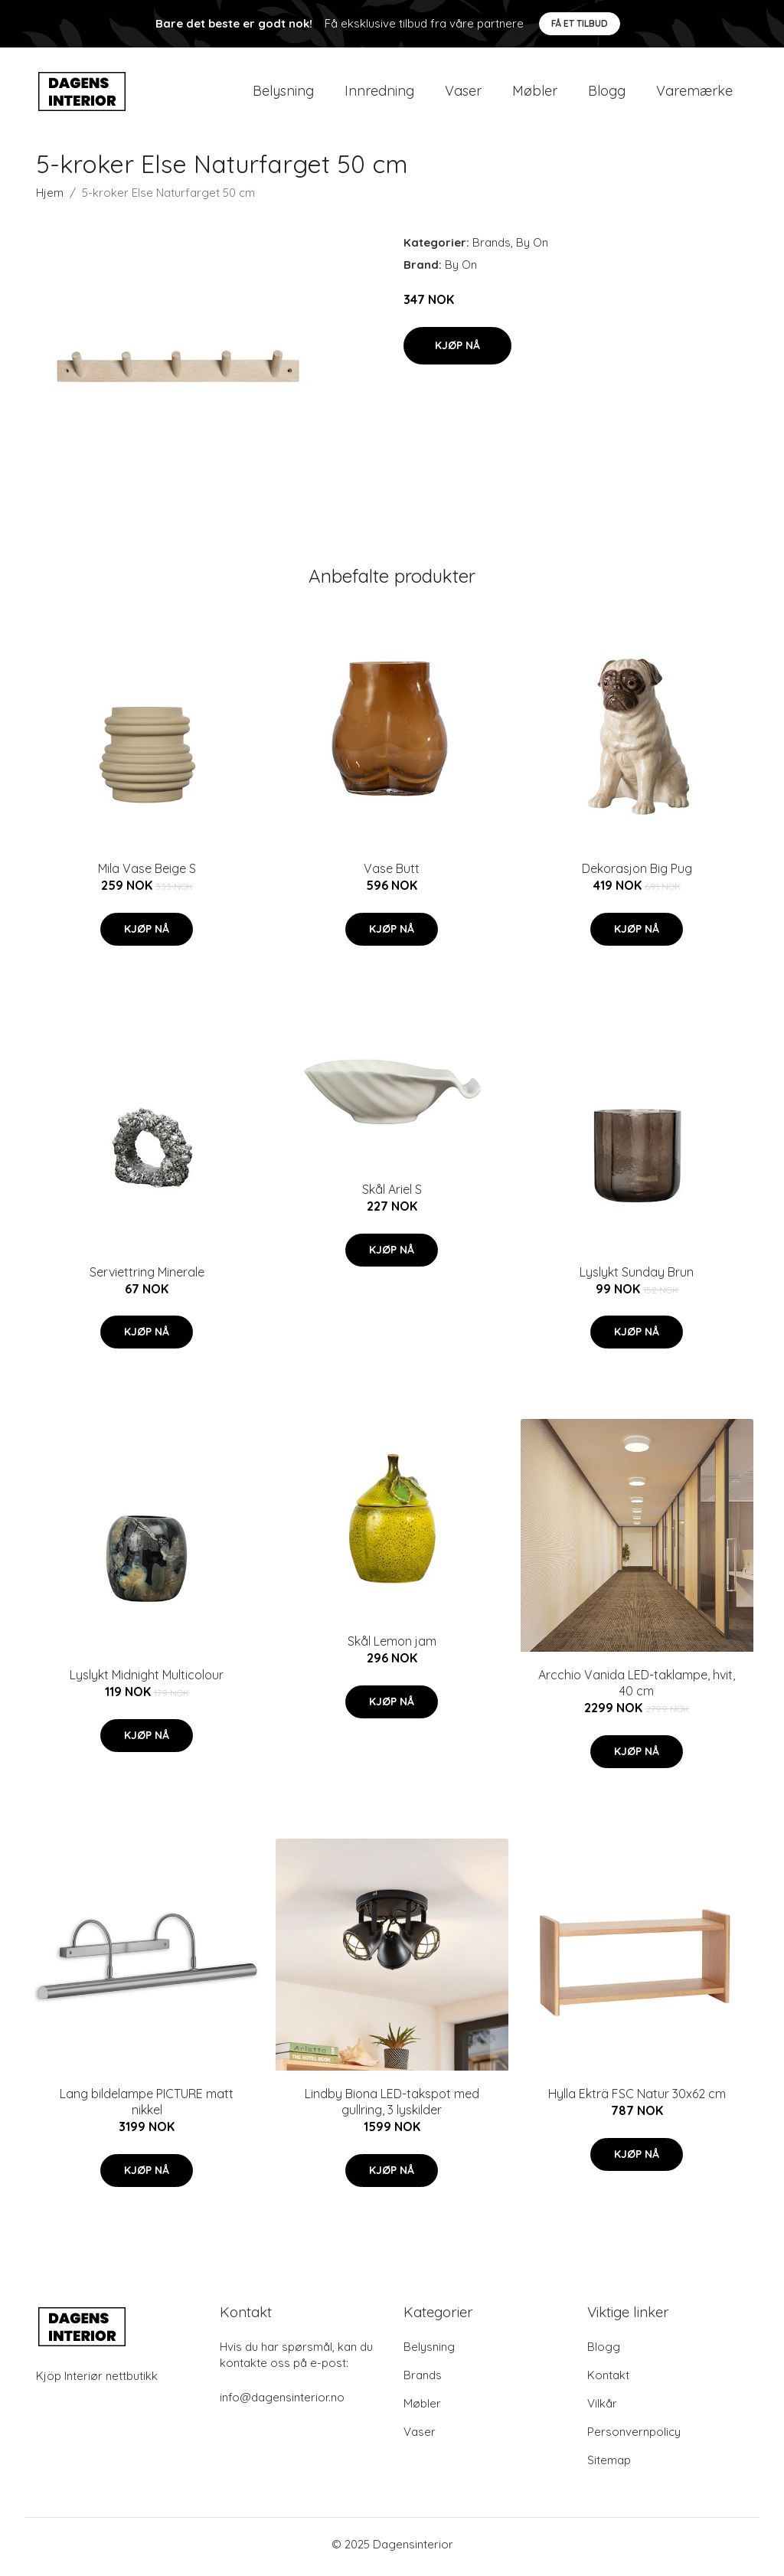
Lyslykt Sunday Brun (637, 1276)
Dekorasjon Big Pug (637, 873)
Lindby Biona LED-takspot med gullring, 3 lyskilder (392, 2107)
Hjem (50, 198)
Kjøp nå (457, 350)
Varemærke (694, 93)
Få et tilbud (579, 23)
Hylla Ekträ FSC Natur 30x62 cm (637, 2099)
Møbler (534, 93)
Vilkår (602, 2408)
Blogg (607, 93)
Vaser (463, 93)
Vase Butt (392, 873)
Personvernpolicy (634, 2437)
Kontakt (608, 2380)
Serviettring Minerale (147, 1276)
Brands (491, 247)
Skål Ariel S (392, 1194)
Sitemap (609, 2465)
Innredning (379, 93)
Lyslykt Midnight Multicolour (147, 1680)
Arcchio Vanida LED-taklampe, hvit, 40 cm (636, 1688)
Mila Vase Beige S (147, 873)
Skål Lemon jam (392, 1646)
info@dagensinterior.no (282, 2402)
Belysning (283, 93)
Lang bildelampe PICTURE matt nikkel (147, 2107)
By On (532, 247)
